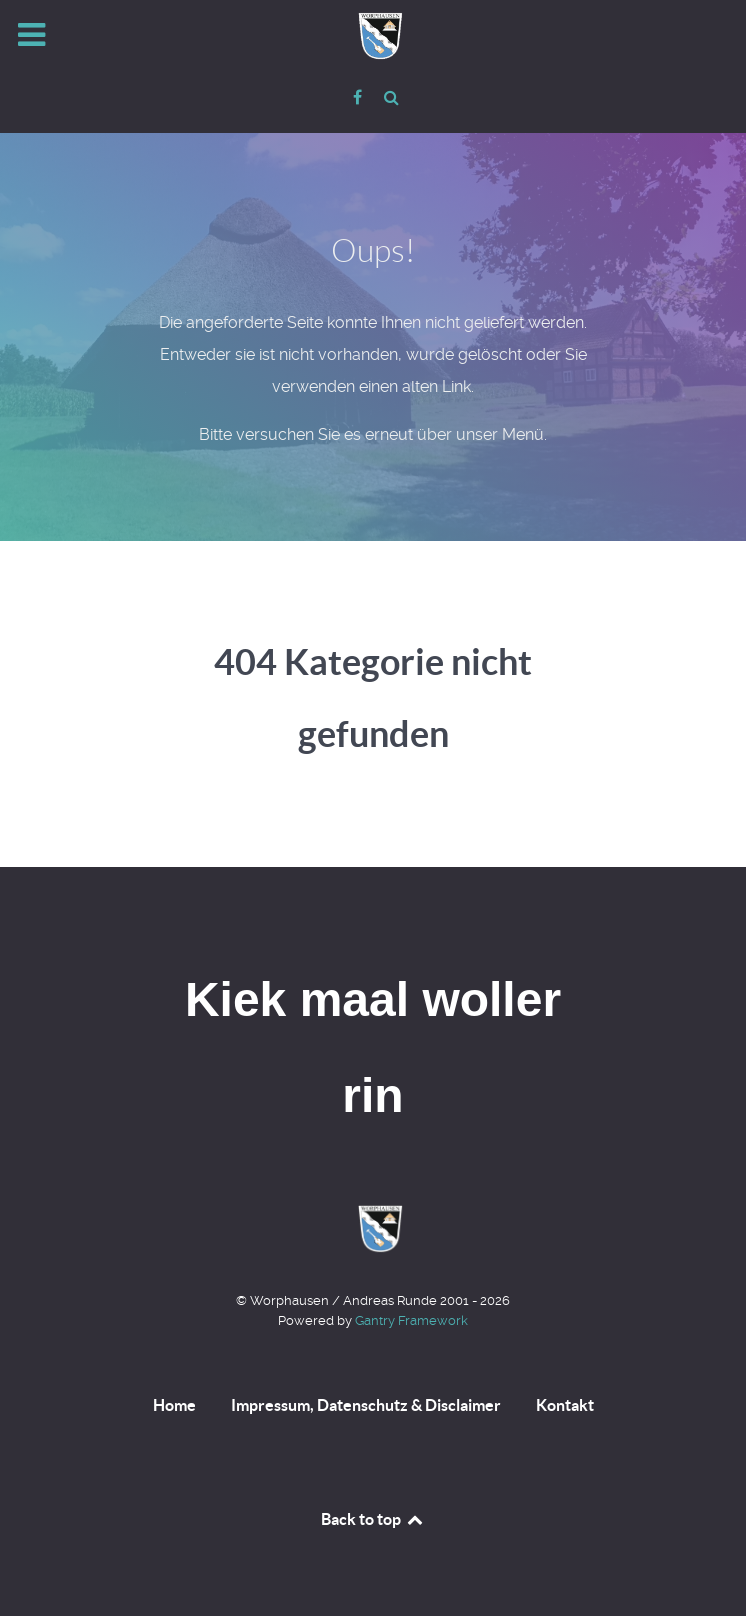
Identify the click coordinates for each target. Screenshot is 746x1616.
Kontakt (565, 1405)
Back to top (373, 1519)
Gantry (411, 1320)
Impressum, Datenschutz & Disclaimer (366, 1405)
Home (174, 1405)
